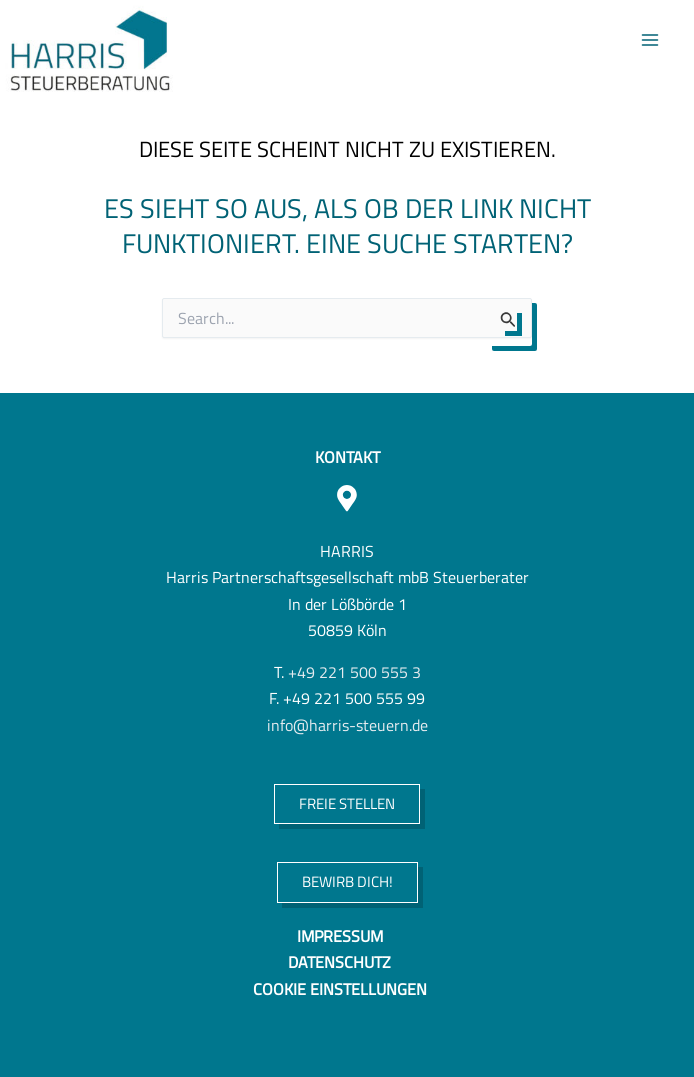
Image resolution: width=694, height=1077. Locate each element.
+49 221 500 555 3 (354, 671)
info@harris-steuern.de (347, 724)
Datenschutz (339, 961)
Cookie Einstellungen (340, 988)
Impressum (340, 935)
